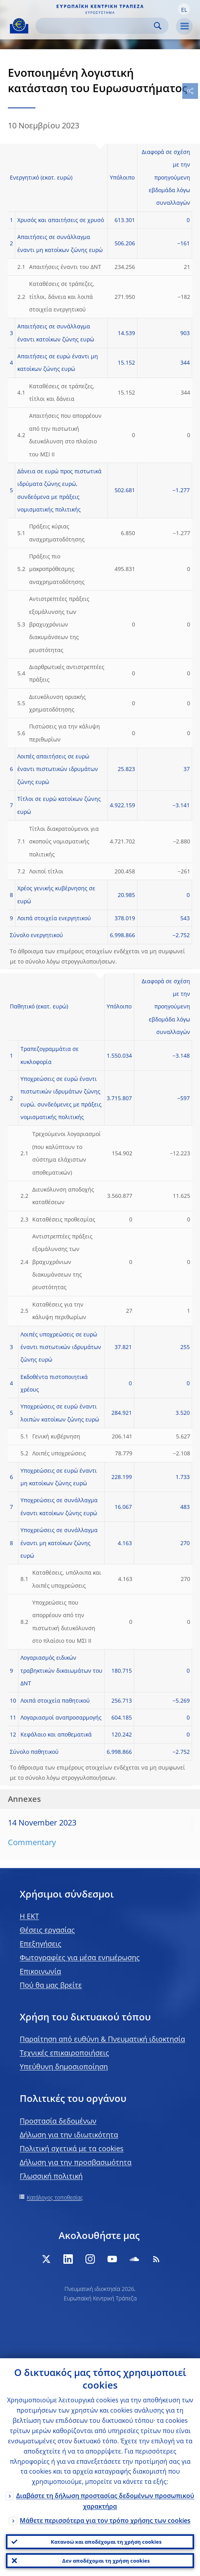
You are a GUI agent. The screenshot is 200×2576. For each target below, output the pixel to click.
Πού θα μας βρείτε (51, 1985)
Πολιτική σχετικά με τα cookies (72, 2148)
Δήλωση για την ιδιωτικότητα (69, 2134)
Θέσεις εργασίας (47, 1930)
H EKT (29, 1916)
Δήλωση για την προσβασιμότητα (75, 2162)
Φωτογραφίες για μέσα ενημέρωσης (80, 1957)
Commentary (32, 1842)
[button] (184, 9)
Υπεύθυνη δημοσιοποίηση (64, 2066)
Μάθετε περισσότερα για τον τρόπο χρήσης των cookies (105, 2520)
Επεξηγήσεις (40, 1943)
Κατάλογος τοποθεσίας (55, 2197)
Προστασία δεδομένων (58, 2121)
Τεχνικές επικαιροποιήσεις (64, 2052)
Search (157, 26)
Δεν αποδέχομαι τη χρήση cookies (106, 2560)
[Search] (95, 26)
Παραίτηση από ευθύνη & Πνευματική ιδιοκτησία (102, 2039)
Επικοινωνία (40, 1971)
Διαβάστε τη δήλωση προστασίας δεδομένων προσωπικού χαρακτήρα (105, 2501)
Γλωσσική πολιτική (51, 2176)
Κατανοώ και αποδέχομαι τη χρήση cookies (106, 2541)
